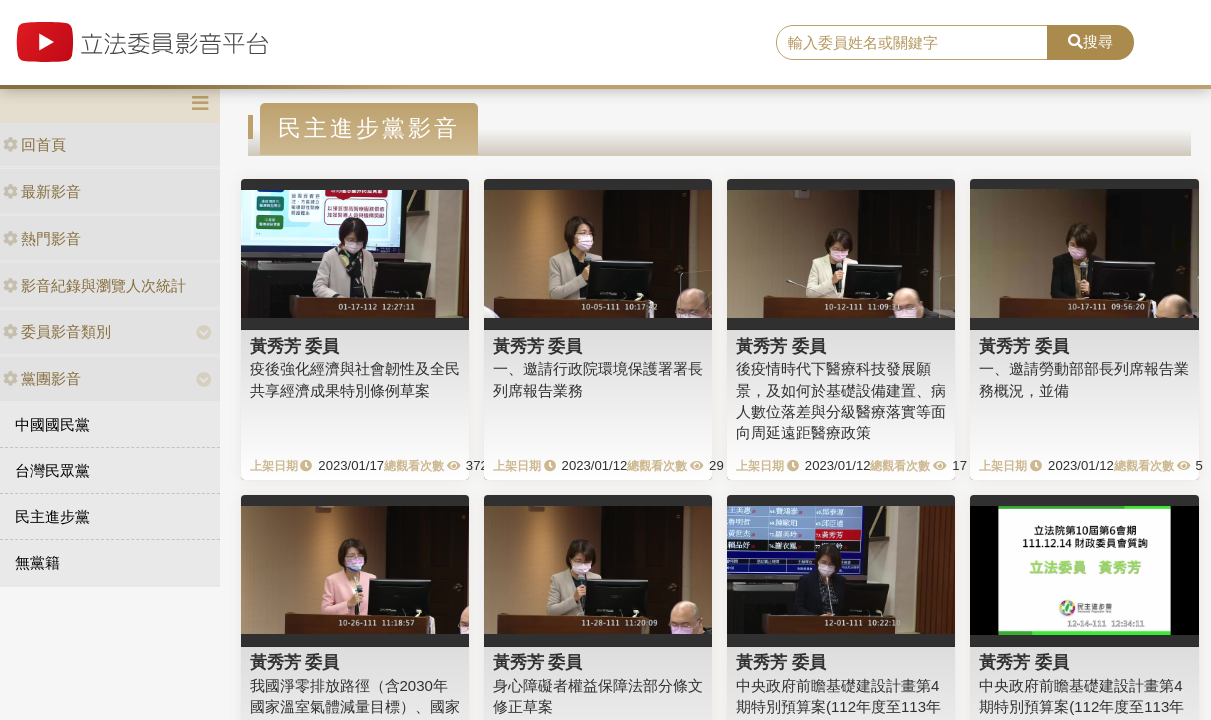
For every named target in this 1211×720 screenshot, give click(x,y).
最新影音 (42, 191)
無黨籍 (37, 562)
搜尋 (1090, 41)
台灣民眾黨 (52, 470)
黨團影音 (42, 378)
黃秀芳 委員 (295, 346)
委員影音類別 (57, 331)
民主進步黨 (52, 516)
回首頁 (34, 144)
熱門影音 (42, 238)
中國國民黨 (52, 424)
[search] (912, 43)
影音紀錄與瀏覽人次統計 (94, 285)
